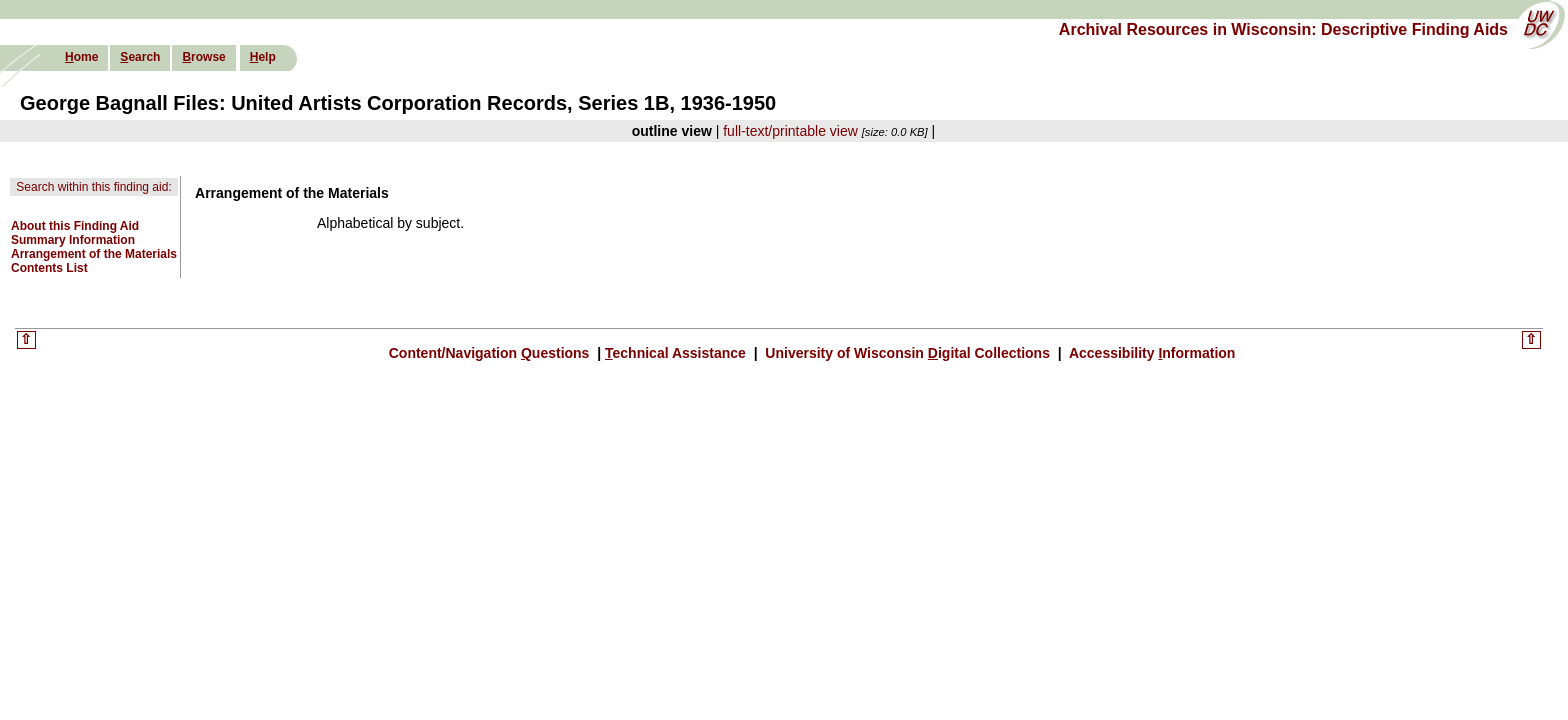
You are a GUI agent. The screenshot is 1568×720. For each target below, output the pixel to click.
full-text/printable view (790, 131)
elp (263, 57)
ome (81, 57)
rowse (203, 57)
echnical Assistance (677, 353)
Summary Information (73, 240)
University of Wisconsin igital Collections (907, 353)
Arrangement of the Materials (94, 254)
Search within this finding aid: (93, 187)
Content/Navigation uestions (491, 353)
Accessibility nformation (1151, 353)
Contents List (49, 268)
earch (140, 57)
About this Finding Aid (75, 226)
